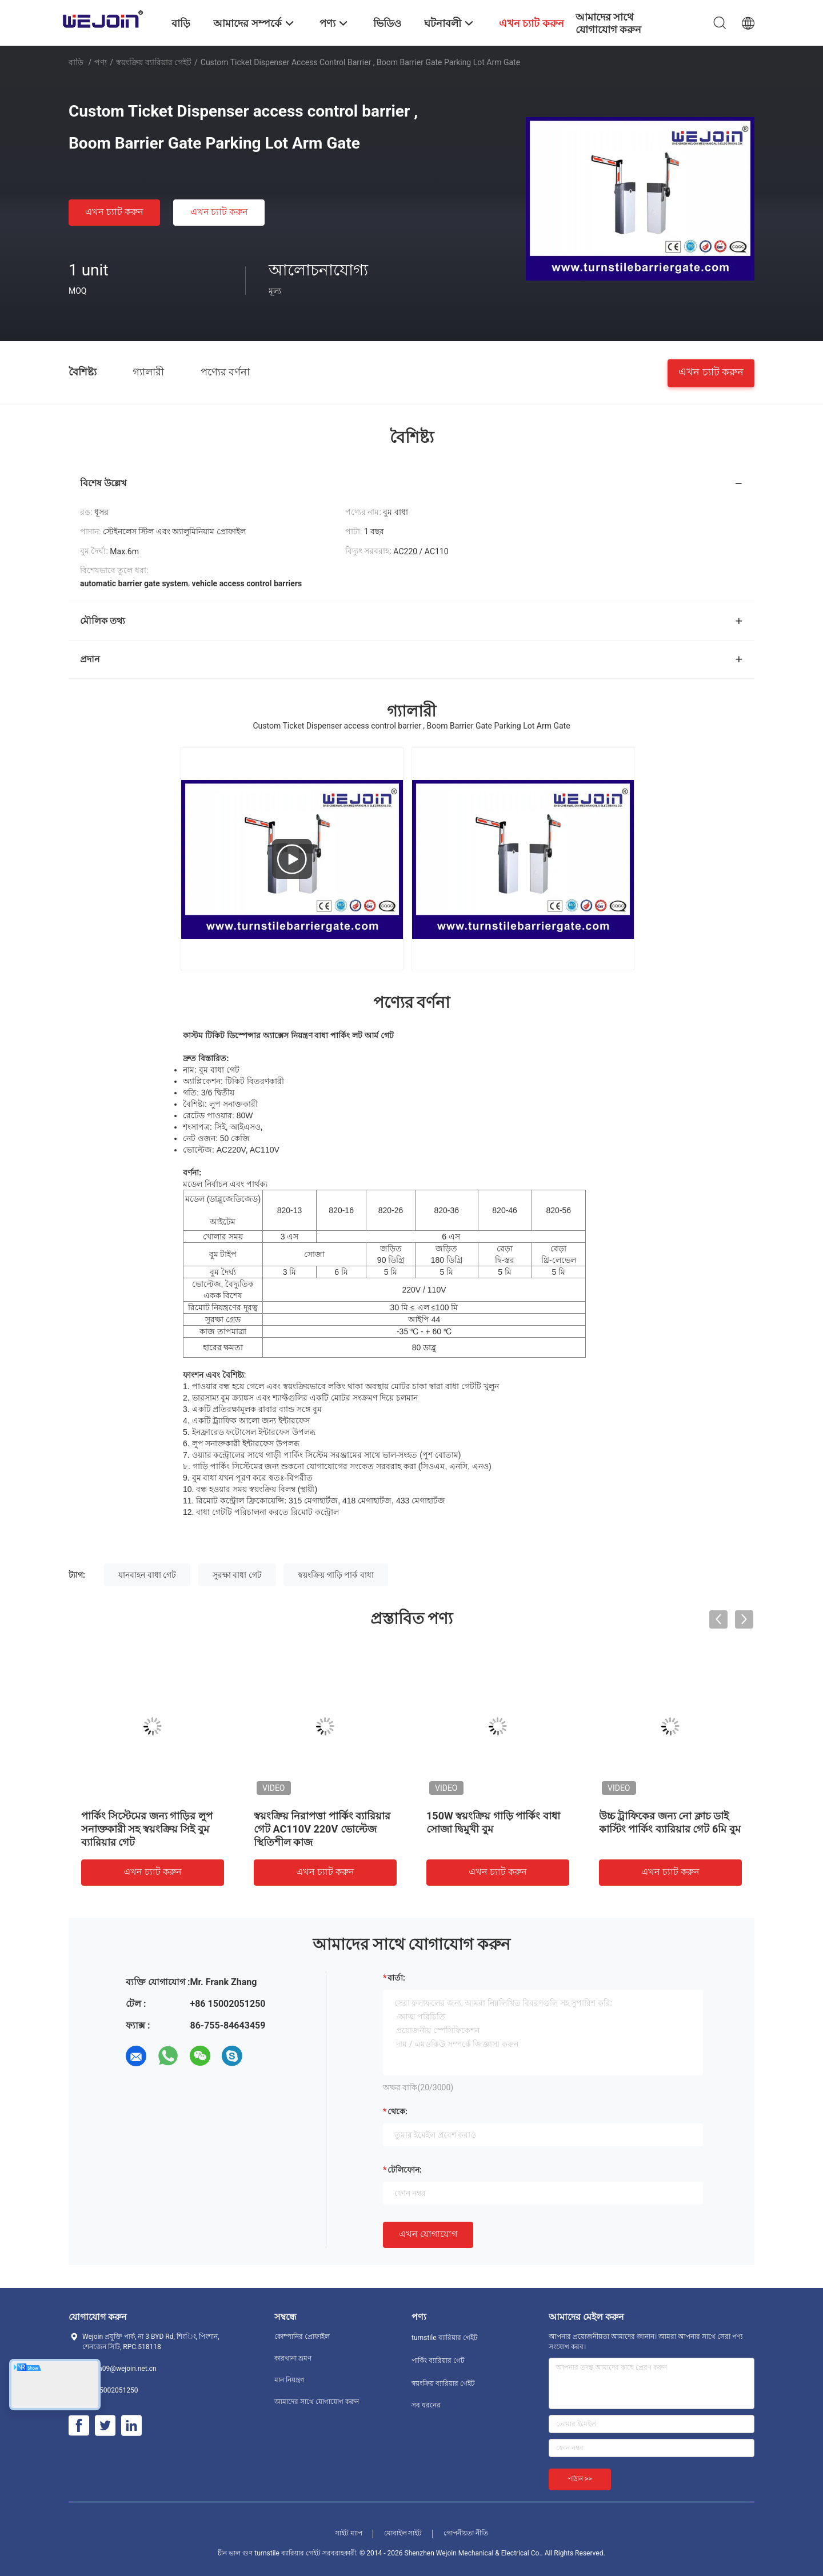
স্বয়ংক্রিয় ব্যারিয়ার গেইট (153, 62)
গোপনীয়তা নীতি (466, 2533)
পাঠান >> (580, 2479)
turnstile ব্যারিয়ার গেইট (445, 2338)
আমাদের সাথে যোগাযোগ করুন (316, 2402)
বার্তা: (396, 1977)
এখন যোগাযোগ (428, 2234)
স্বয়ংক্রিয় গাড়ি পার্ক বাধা (335, 1574)
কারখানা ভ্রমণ (292, 2358)
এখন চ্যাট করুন (114, 211)
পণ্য (100, 62)
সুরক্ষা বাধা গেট (237, 1574)
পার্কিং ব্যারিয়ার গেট (438, 2361)
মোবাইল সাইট (403, 2533)
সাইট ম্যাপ (348, 2533)
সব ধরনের (426, 2405)
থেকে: (397, 2111)
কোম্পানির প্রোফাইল (302, 2337)
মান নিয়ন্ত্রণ (289, 2380)
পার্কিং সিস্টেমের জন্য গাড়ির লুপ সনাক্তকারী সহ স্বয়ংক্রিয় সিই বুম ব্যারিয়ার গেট (147, 1829)
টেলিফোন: (404, 2169)
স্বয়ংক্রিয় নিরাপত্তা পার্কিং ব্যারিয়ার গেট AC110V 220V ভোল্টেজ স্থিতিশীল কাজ (322, 1829)
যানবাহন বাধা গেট (147, 1574)
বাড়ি (76, 62)
